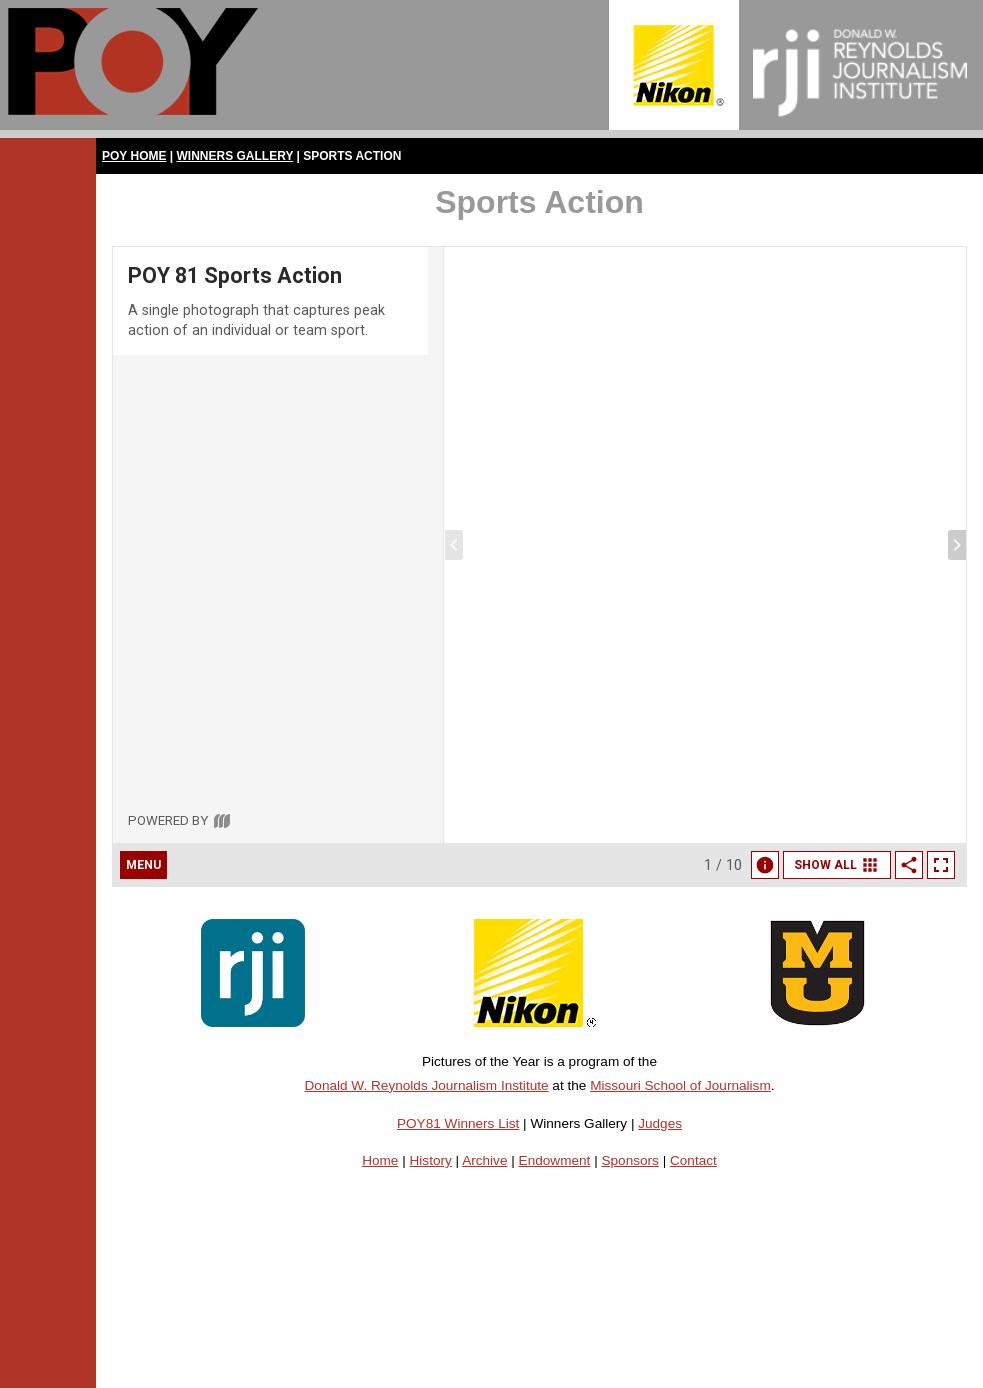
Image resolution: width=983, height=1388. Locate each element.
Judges (660, 1123)
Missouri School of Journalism (680, 1085)
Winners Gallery (235, 156)
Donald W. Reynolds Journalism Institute (427, 1085)
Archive (484, 1160)
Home (380, 1160)
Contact (693, 1160)
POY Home (134, 156)
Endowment (555, 1160)
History (431, 1160)
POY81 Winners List (458, 1123)
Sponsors (629, 1160)
